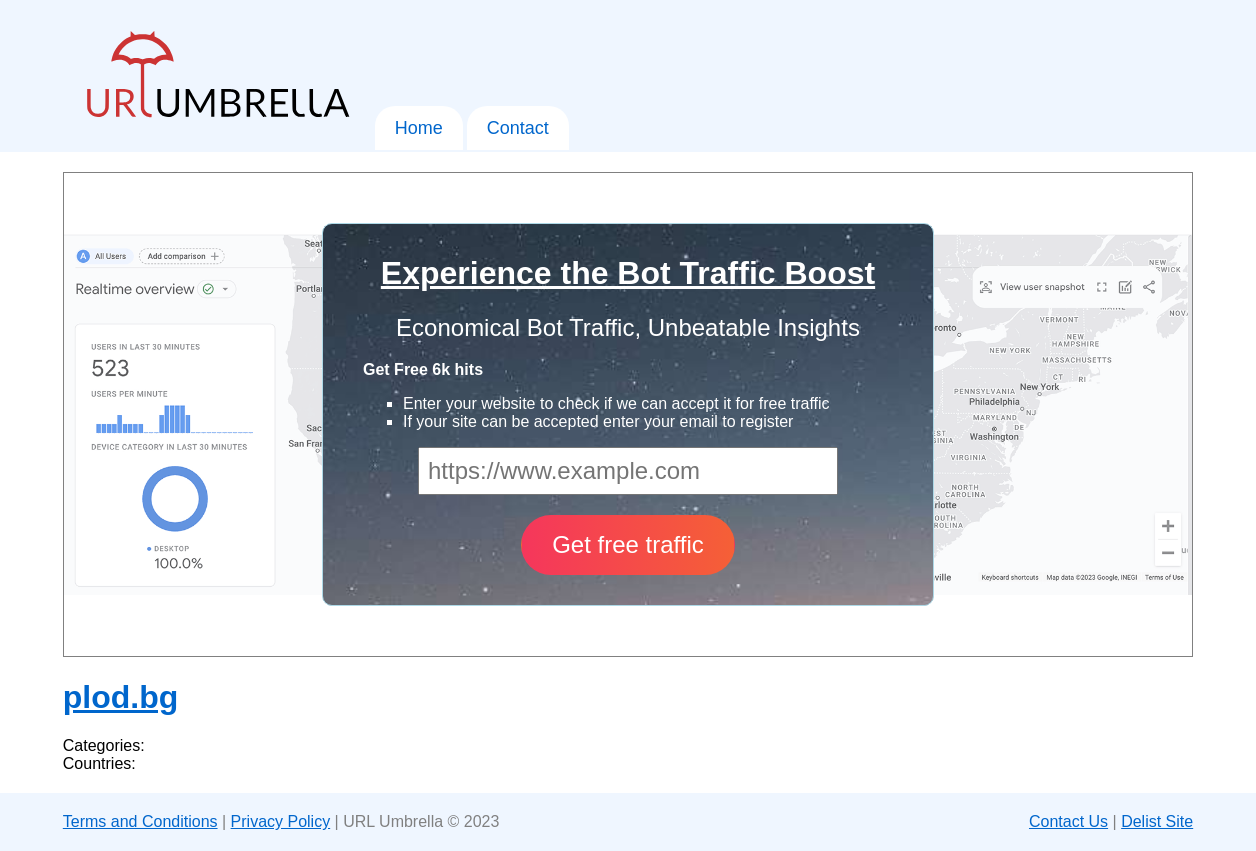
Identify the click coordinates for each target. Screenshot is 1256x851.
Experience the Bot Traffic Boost (628, 273)
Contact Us (1068, 821)
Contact (518, 128)
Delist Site (1157, 821)
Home (419, 128)
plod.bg (121, 697)
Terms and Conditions (140, 821)
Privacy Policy (281, 821)
